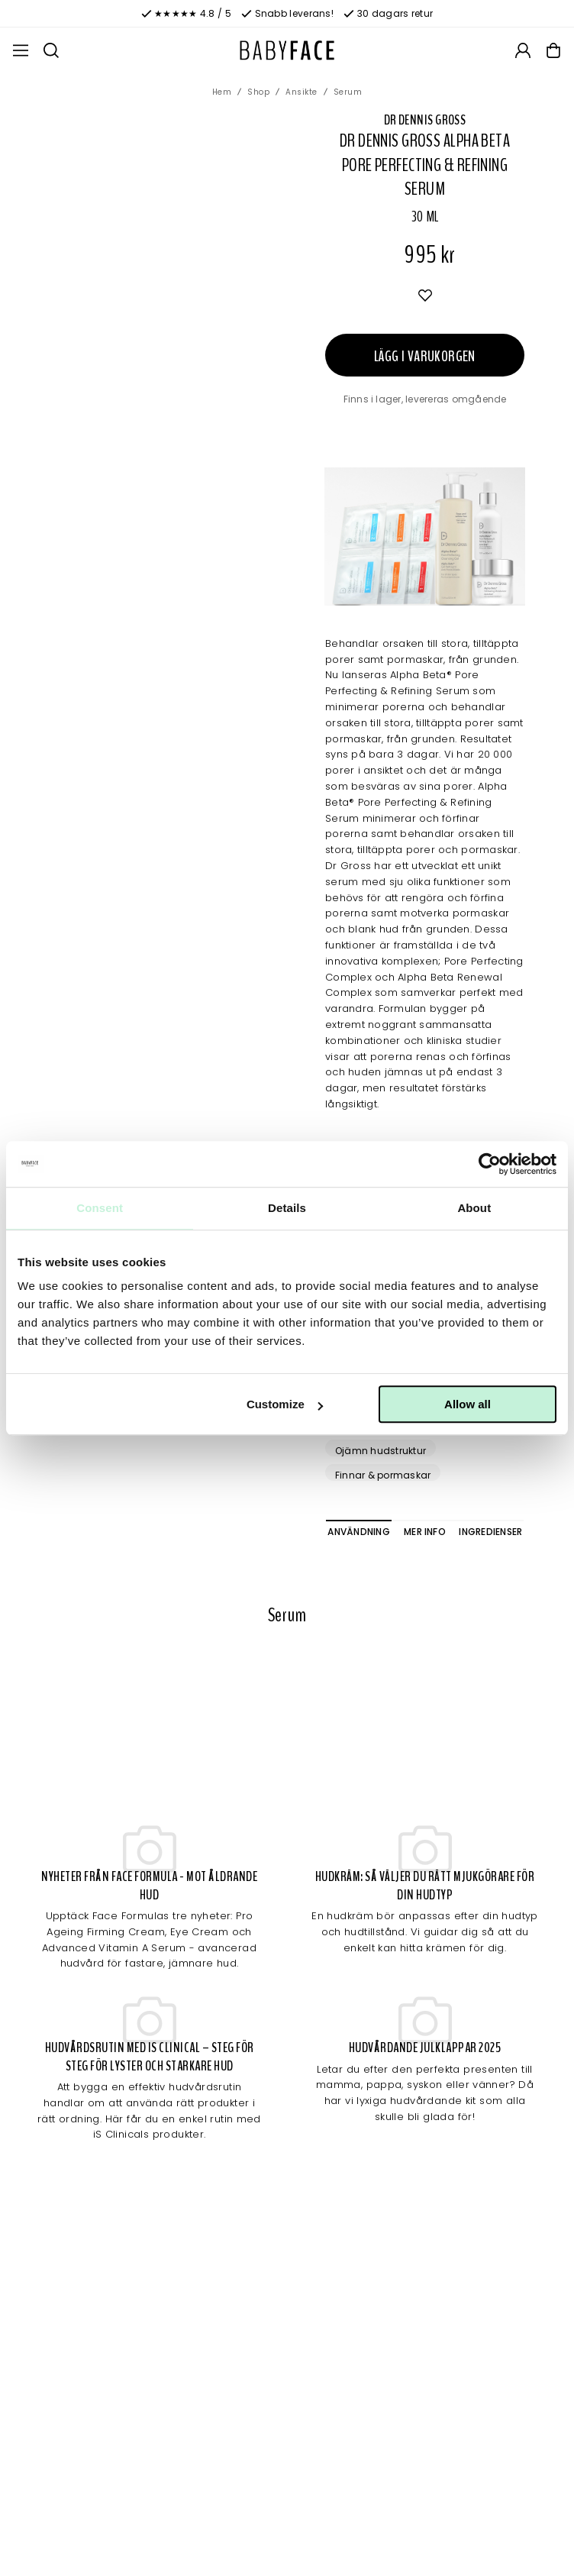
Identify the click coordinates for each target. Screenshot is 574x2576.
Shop (258, 92)
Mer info (425, 1531)
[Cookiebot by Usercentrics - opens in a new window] (489, 1163)
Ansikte (301, 92)
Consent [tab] (99, 1207)
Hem (222, 92)
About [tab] (474, 1207)
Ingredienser (490, 1531)
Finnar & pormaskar (382, 1475)
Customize (285, 1404)
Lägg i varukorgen (425, 356)
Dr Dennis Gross (425, 120)
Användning (358, 1531)
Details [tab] (287, 1207)
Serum (348, 92)
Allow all (467, 1404)
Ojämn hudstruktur (380, 1450)
